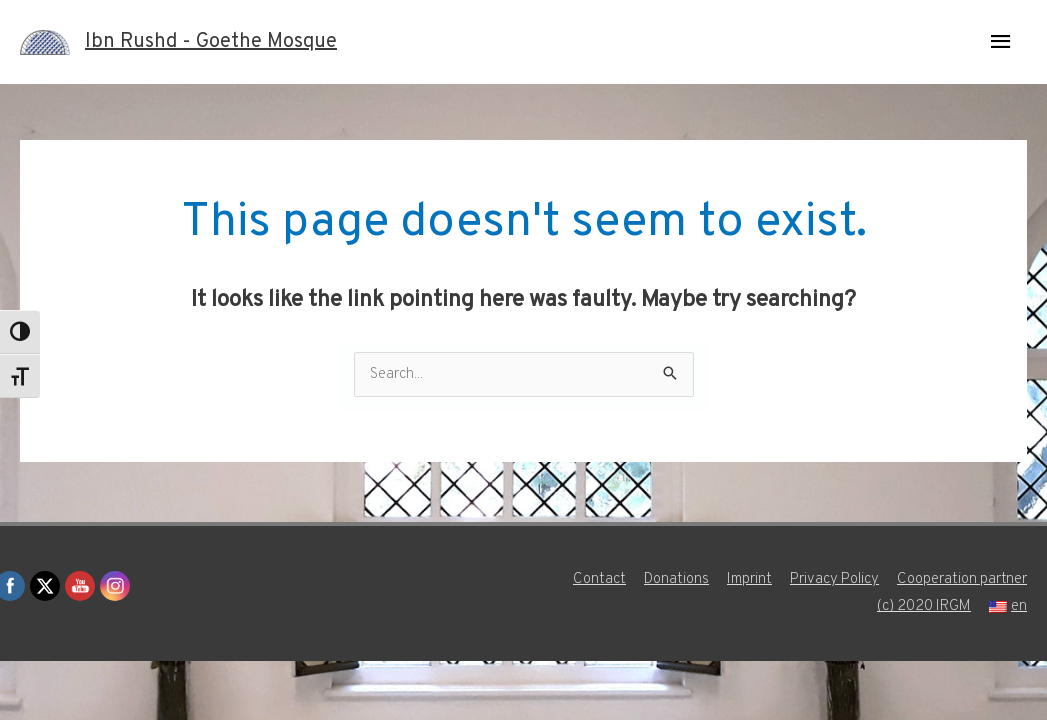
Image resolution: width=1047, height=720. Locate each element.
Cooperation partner (962, 579)
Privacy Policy (834, 579)
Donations (676, 579)
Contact (599, 579)
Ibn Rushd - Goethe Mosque (211, 42)
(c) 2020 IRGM (924, 606)
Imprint (749, 579)
